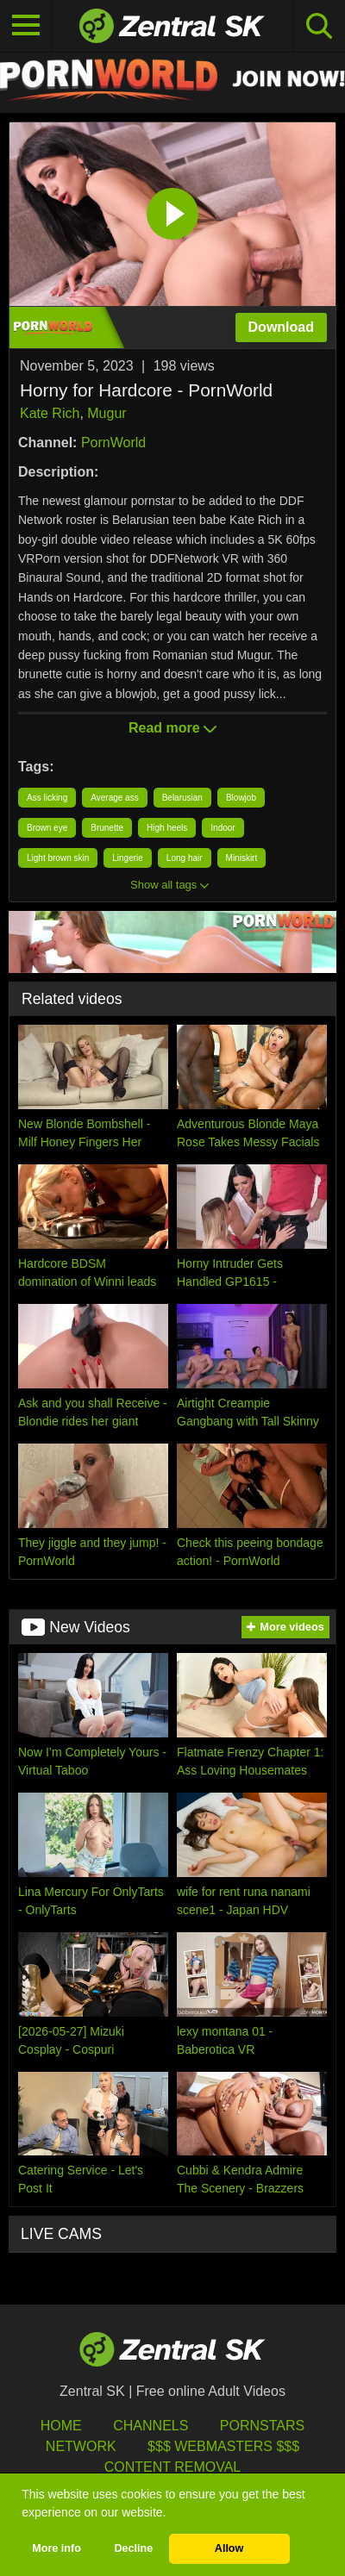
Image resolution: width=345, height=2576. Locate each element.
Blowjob (241, 797)
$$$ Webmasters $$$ (223, 2446)
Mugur (106, 413)
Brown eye (47, 828)
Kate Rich (49, 413)
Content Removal (173, 2467)
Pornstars (262, 2425)
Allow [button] (229, 2548)
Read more (172, 727)
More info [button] (56, 2548)
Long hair (184, 858)
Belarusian (182, 797)
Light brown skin (58, 858)
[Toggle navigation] (26, 26)
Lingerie (127, 858)
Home (61, 2425)
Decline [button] (133, 2548)
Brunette (107, 828)
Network (81, 2446)
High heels (167, 828)
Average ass (114, 797)
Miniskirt (242, 858)
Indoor (222, 828)
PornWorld (113, 442)
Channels (150, 2425)
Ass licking (47, 797)
